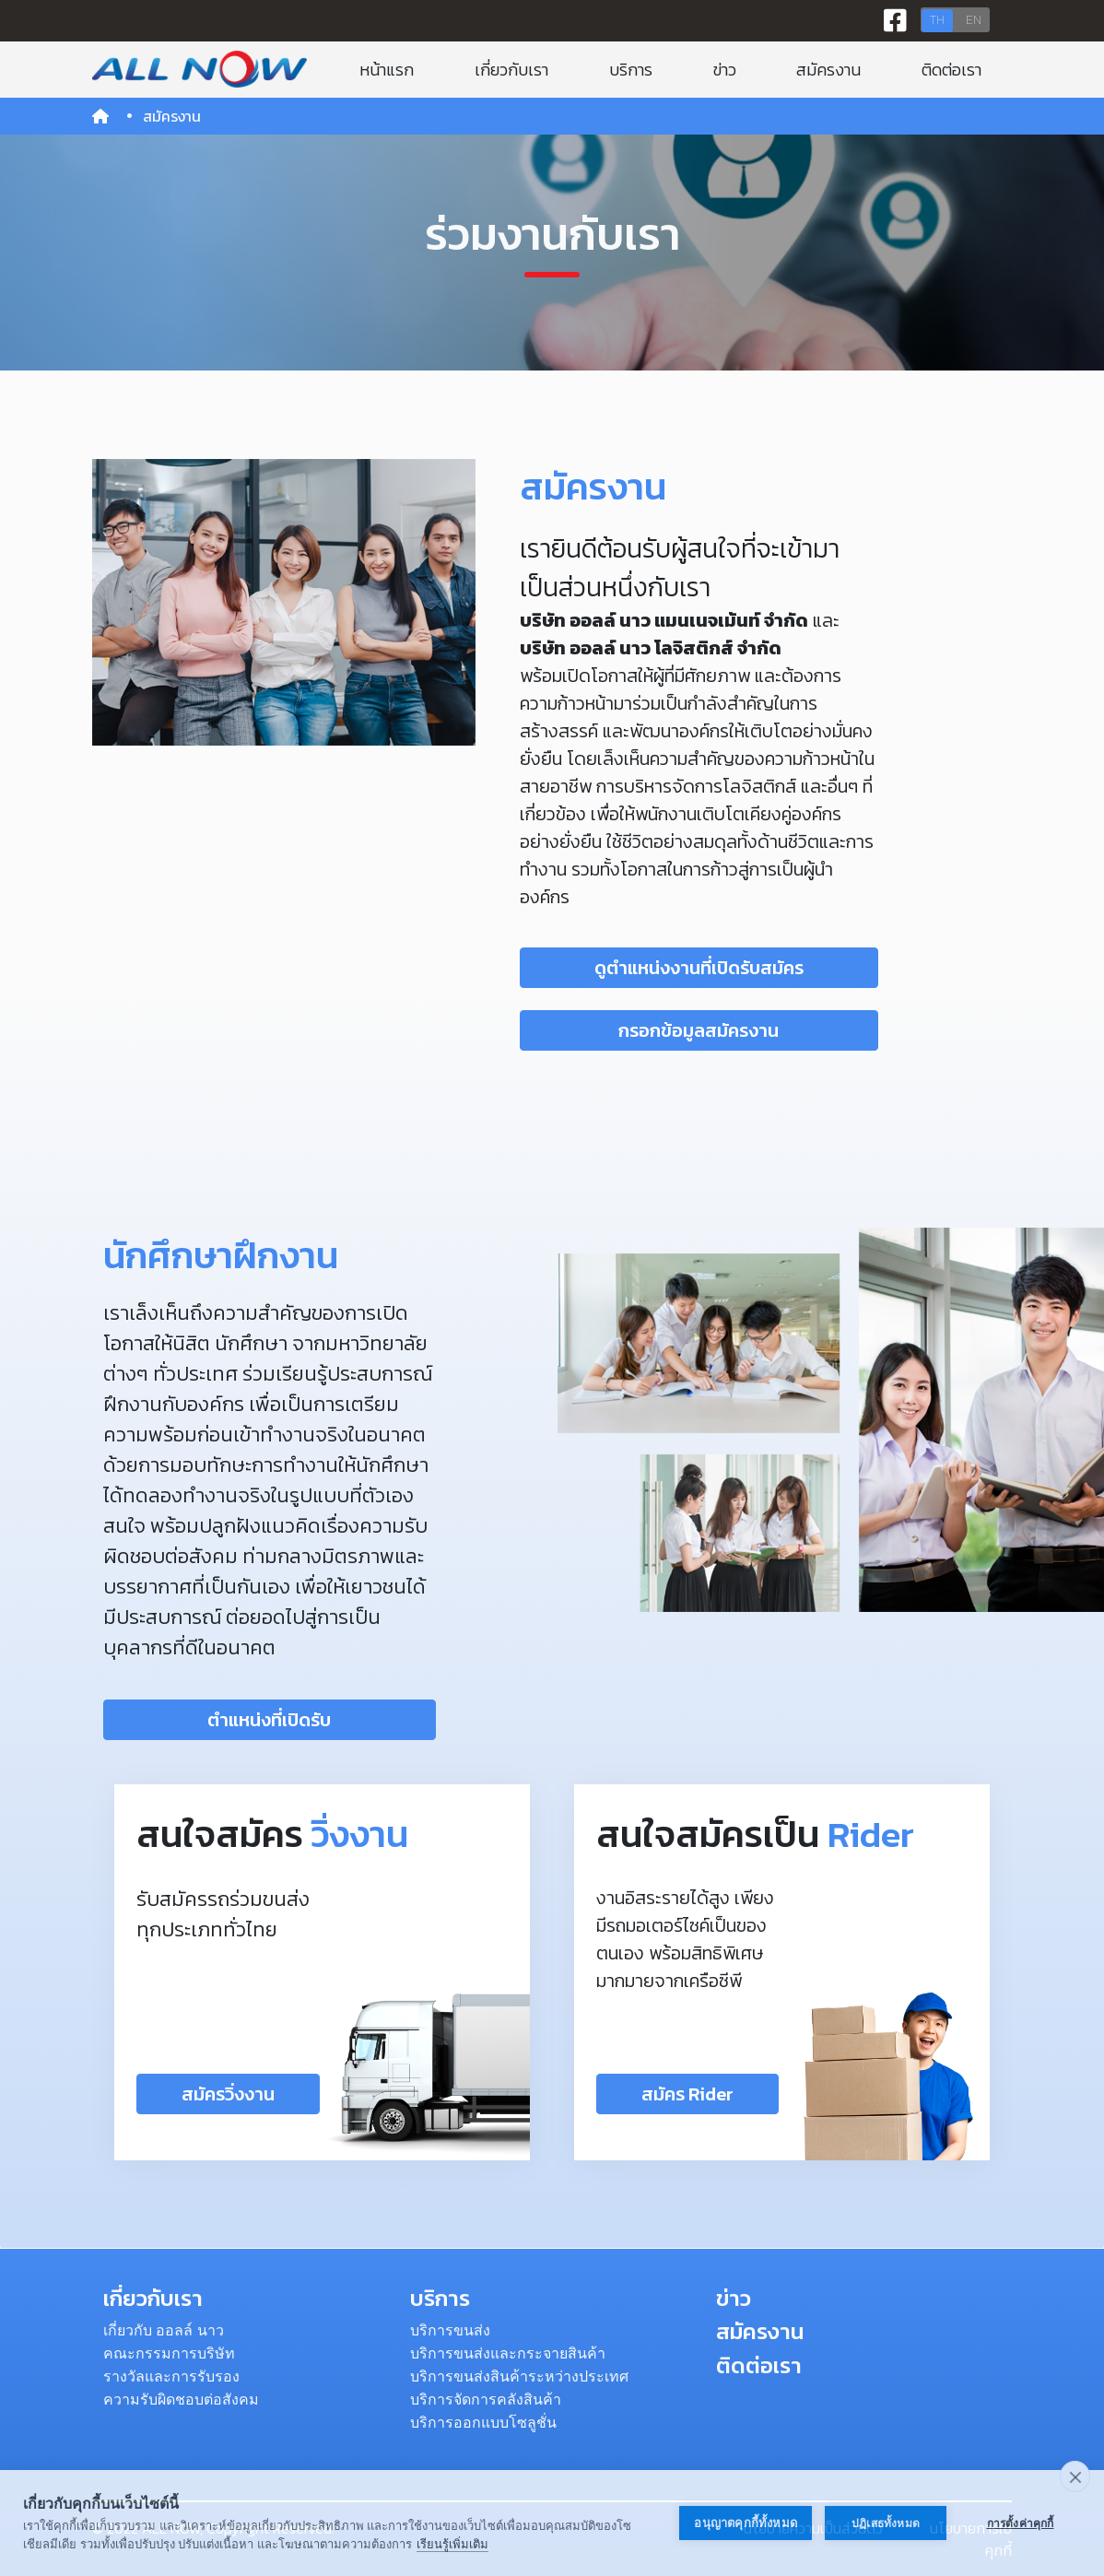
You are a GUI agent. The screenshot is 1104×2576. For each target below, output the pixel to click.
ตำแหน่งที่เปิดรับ (269, 1720)
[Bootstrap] (199, 69)
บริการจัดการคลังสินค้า (485, 2399)
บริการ (630, 69)
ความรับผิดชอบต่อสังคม (181, 2399)
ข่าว (724, 69)
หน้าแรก (386, 69)
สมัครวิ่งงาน (228, 2094)
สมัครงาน (828, 69)
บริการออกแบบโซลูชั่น (483, 2422)
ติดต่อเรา (951, 69)
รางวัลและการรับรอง (171, 2376)
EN (973, 19)
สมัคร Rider (687, 2094)
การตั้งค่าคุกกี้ (1020, 2523)
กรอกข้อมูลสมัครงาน (698, 1030)
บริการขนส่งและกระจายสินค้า (507, 2353)
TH (937, 19)
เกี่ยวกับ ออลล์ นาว (163, 2330)
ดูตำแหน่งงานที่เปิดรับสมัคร (699, 968)
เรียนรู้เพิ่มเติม (452, 2544)
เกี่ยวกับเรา (511, 69)
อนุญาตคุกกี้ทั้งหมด (745, 2523)
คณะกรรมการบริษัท (169, 2353)
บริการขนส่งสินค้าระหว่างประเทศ (519, 2376)
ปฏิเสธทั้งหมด (885, 2523)
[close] (1075, 2476)
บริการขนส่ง (450, 2330)
